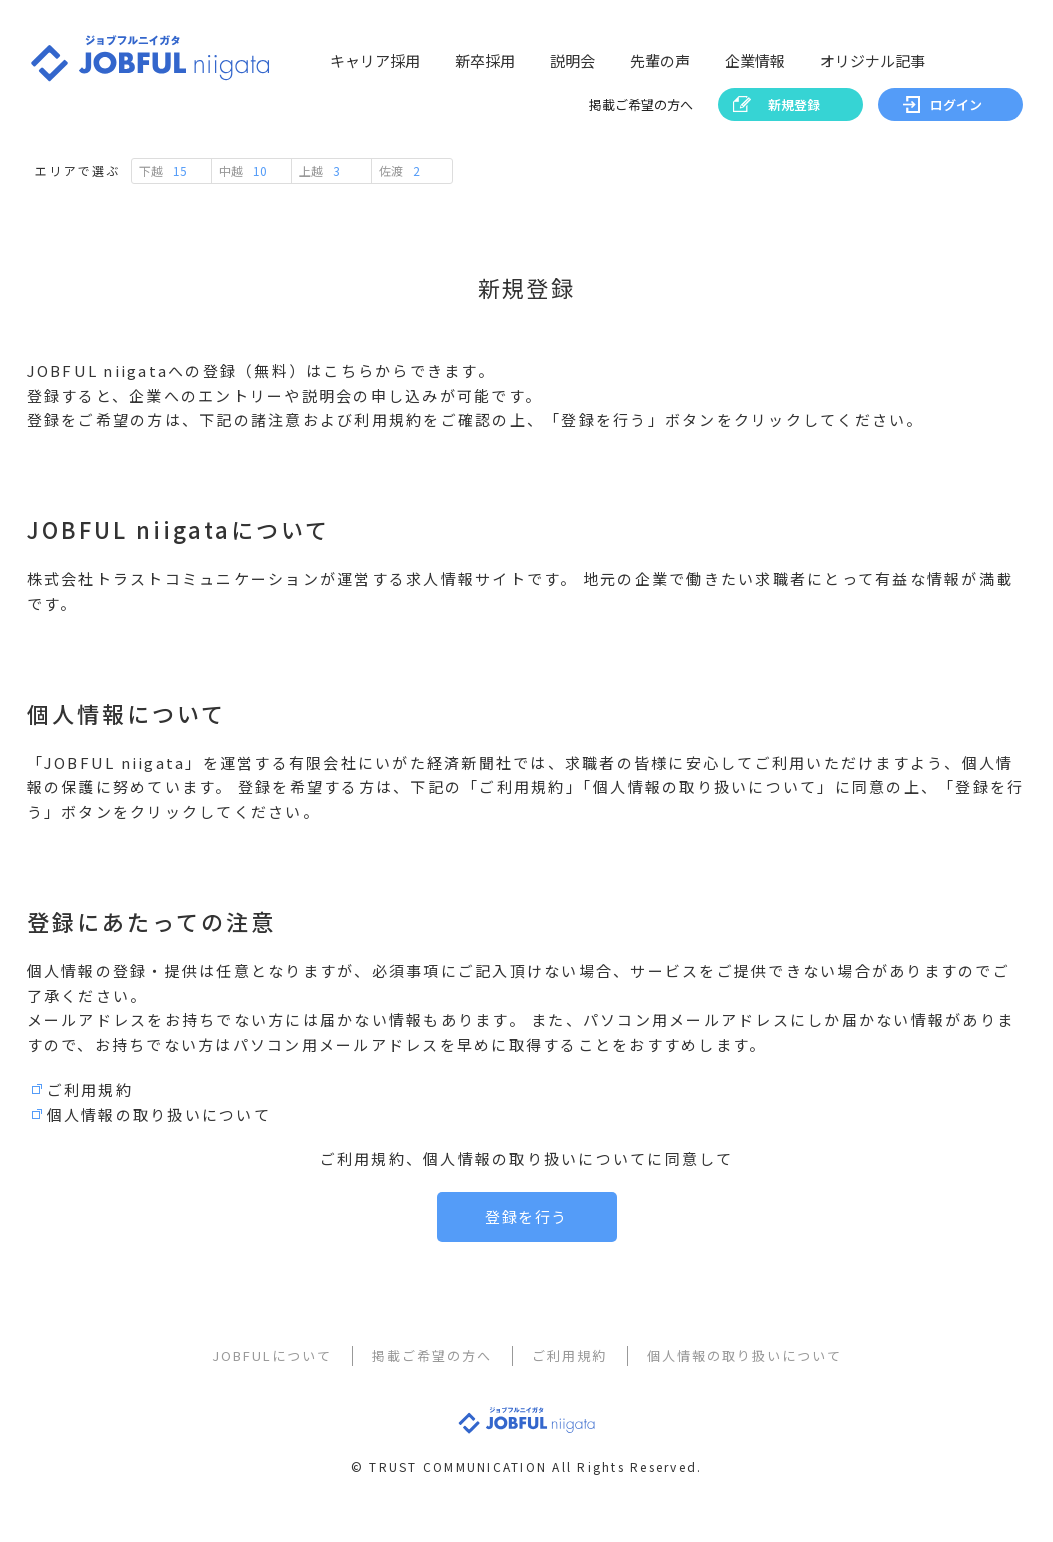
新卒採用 (485, 60)
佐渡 (399, 170)
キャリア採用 (375, 60)
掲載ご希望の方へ (641, 104)
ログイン (956, 104)
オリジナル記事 (872, 60)
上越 (319, 170)
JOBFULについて (272, 1355)
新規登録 (794, 104)
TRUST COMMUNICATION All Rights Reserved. (535, 1473)
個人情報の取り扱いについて (159, 1114)
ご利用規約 (90, 1089)
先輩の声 (660, 60)
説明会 (572, 60)
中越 (243, 170)
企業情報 (755, 60)
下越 (163, 170)
